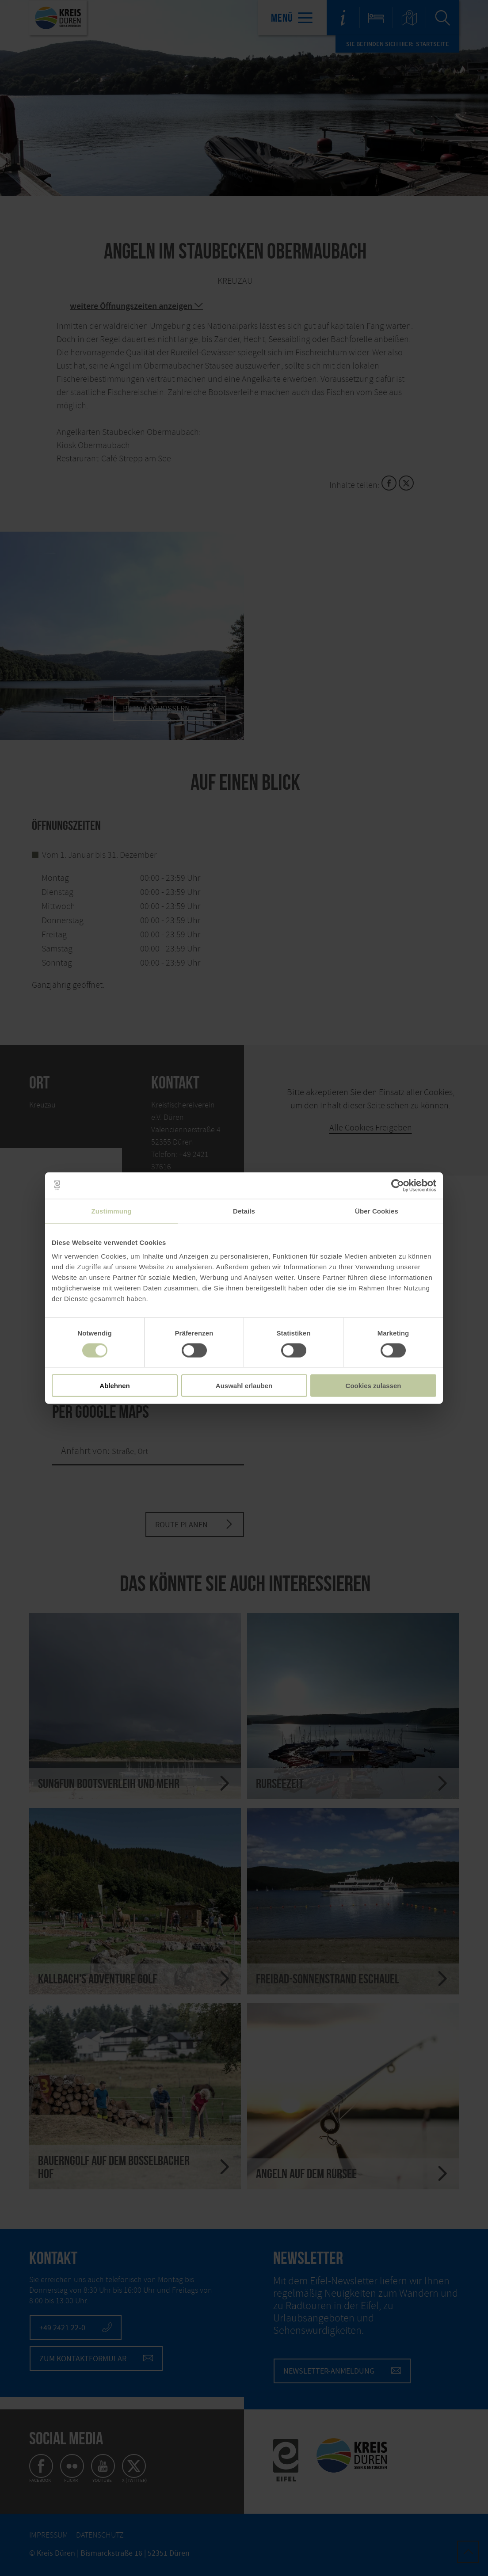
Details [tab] (244, 1210)
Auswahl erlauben (244, 1385)
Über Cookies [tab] (376, 1210)
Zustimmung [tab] (112, 1210)
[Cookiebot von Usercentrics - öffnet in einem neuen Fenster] (397, 1185)
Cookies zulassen (373, 1385)
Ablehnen (114, 1385)
